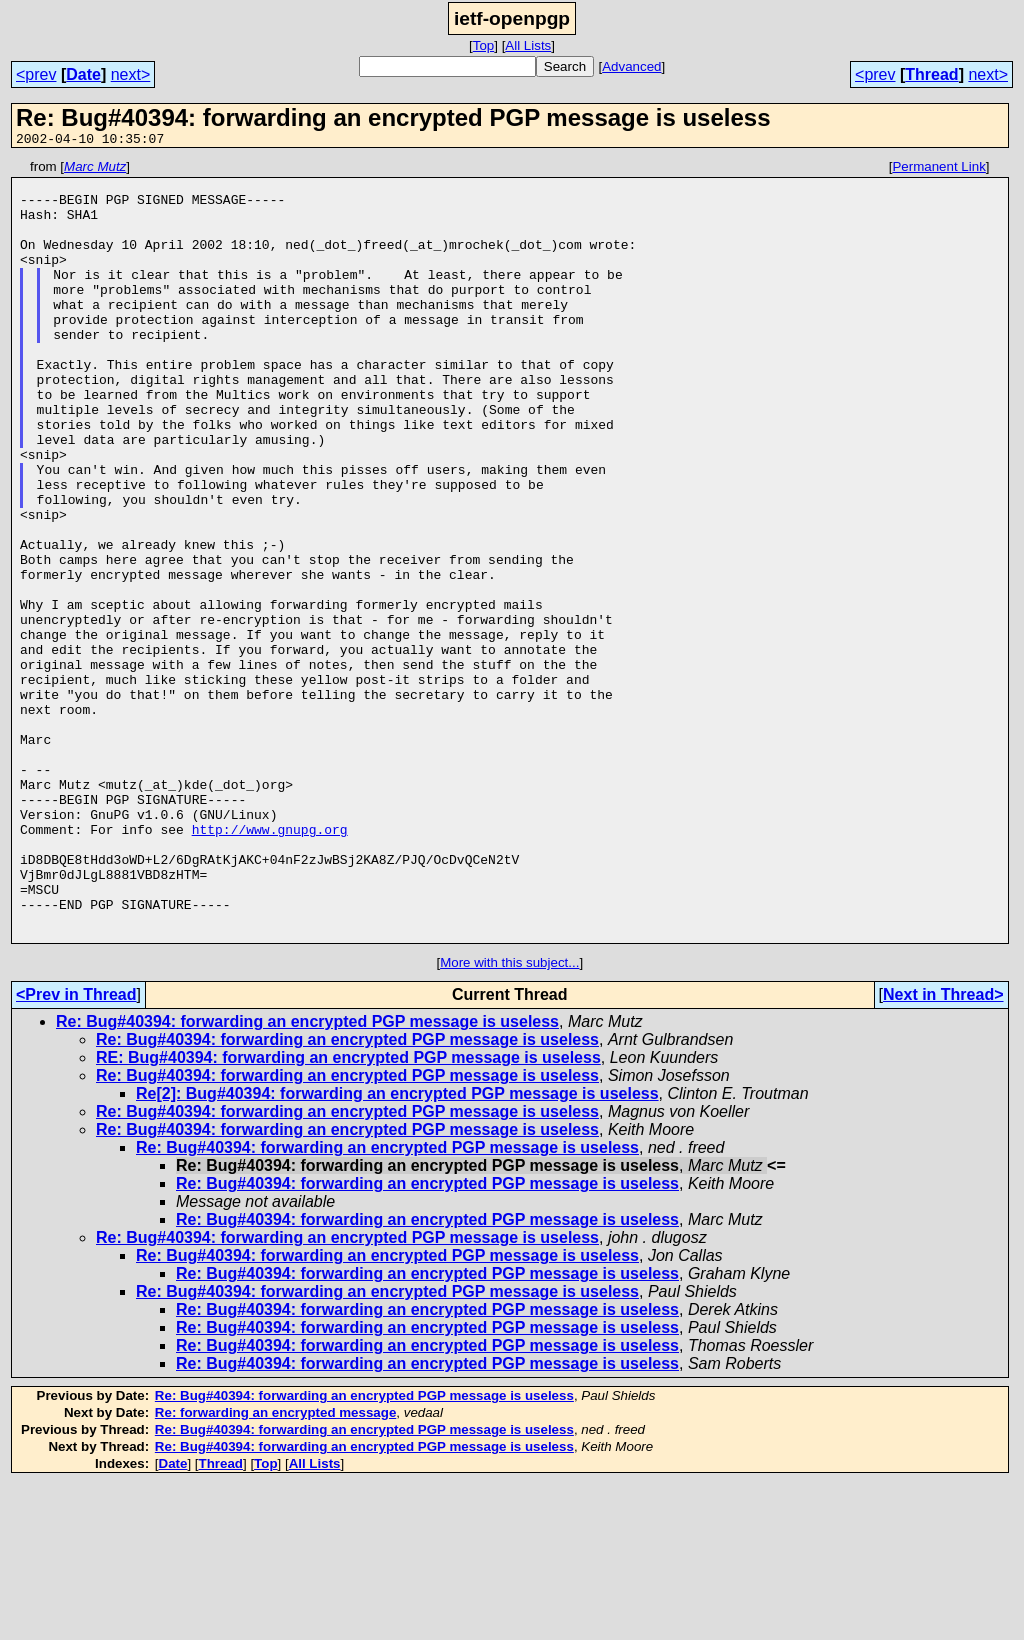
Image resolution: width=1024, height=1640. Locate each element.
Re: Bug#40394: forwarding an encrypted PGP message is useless (307, 1177)
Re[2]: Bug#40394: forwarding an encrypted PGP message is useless (397, 1249)
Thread (931, 74)
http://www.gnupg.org (270, 964)
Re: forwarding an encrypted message (275, 1568)
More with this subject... (509, 1118)
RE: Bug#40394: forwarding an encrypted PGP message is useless (348, 1213)
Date (83, 74)
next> (131, 74)
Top (484, 45)
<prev (36, 74)
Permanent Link (938, 169)
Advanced (631, 66)
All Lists (528, 45)
